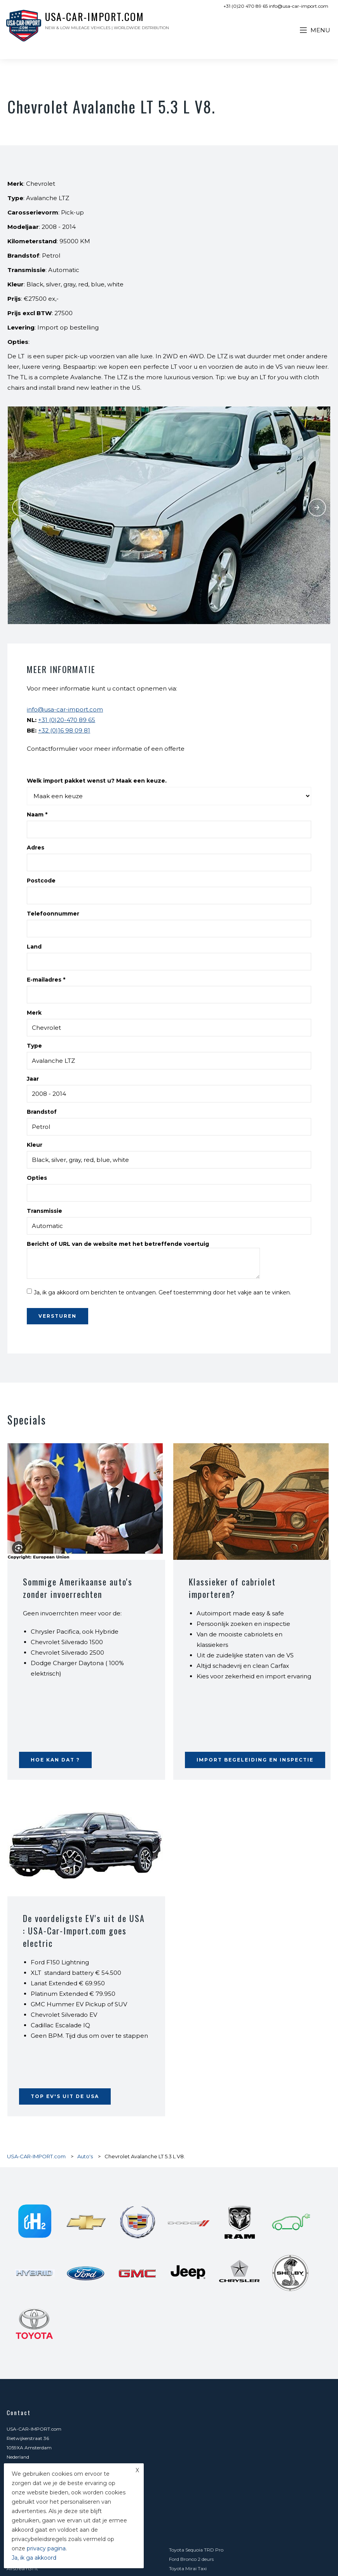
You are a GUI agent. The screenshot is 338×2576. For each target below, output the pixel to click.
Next (317, 507)
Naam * (37, 814)
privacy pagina (46, 2548)
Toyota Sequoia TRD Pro (196, 2550)
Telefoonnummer (53, 913)
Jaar (33, 1078)
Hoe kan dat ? (55, 1760)
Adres (35, 847)
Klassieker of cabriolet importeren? (232, 1587)
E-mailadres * (46, 979)
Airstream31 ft (22, 2568)
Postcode (41, 880)
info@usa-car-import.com (65, 709)
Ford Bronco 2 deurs (191, 2559)
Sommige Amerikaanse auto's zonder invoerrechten (77, 1587)
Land (34, 946)
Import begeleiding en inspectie (255, 1760)
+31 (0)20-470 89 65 (66, 720)
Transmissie (44, 1210)
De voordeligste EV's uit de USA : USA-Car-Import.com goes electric (84, 1930)
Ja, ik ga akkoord (34, 2557)
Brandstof (42, 1111)
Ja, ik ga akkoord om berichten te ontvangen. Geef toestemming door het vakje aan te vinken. (162, 1292)
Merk (34, 1012)
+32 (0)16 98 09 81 (64, 730)
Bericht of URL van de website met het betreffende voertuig (118, 1243)
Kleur (34, 1144)
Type (34, 1045)
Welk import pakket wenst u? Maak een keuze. (97, 780)
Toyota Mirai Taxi (188, 2568)
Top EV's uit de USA (65, 2096)
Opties (37, 1177)
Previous (21, 507)
